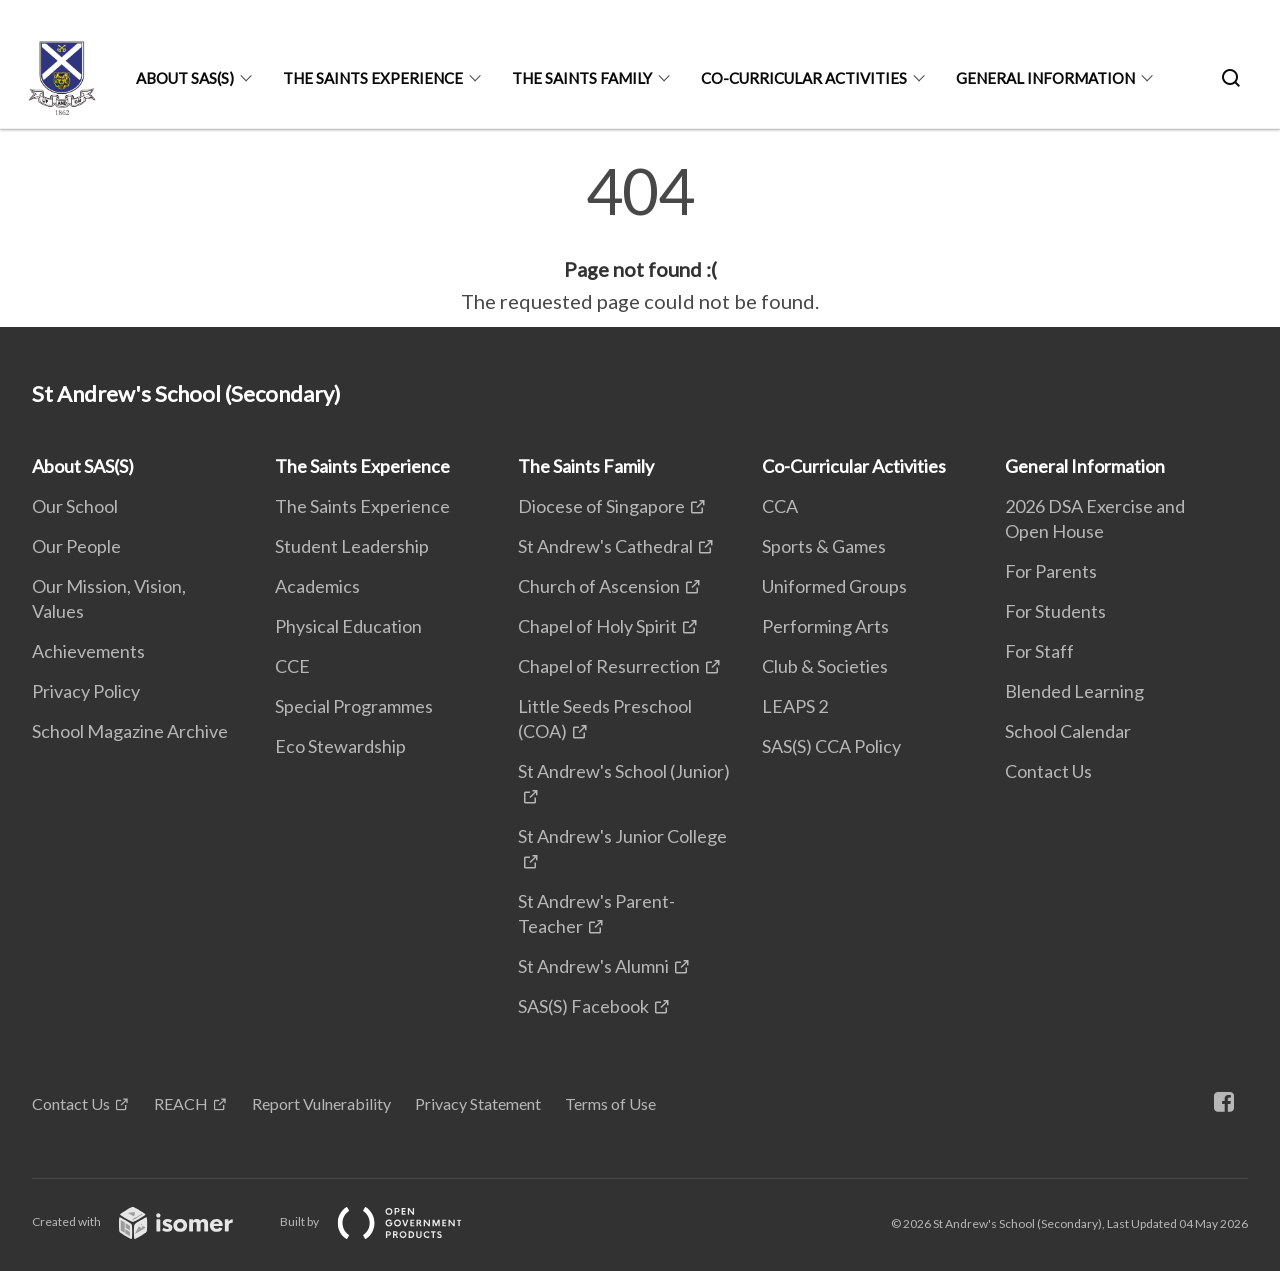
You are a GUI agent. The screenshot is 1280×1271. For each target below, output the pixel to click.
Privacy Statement (478, 1103)
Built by (387, 1221)
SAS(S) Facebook (583, 1006)
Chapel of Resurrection (609, 666)
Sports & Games (824, 546)
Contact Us (1048, 771)
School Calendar (1068, 731)
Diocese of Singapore (601, 506)
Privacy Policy (86, 691)
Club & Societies (825, 666)
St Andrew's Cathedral (605, 546)
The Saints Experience (373, 78)
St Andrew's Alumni (593, 966)
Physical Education (348, 626)
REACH (181, 1103)
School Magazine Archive (130, 731)
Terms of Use (610, 1103)
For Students (1055, 611)
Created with (148, 1221)
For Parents (1051, 571)
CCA (780, 506)
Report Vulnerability (321, 1103)
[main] (640, 238)
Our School (75, 506)
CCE (292, 666)
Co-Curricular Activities (804, 78)
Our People (76, 546)
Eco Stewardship (340, 746)
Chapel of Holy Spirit (597, 626)
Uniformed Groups (834, 586)
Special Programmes (354, 706)
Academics (317, 586)
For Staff (1039, 651)
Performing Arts (825, 626)
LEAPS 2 (795, 706)
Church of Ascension (599, 586)
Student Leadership (352, 546)
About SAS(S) (185, 78)
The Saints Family (582, 78)
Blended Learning (1074, 691)
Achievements (88, 651)
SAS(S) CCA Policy (831, 746)
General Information (1045, 78)
